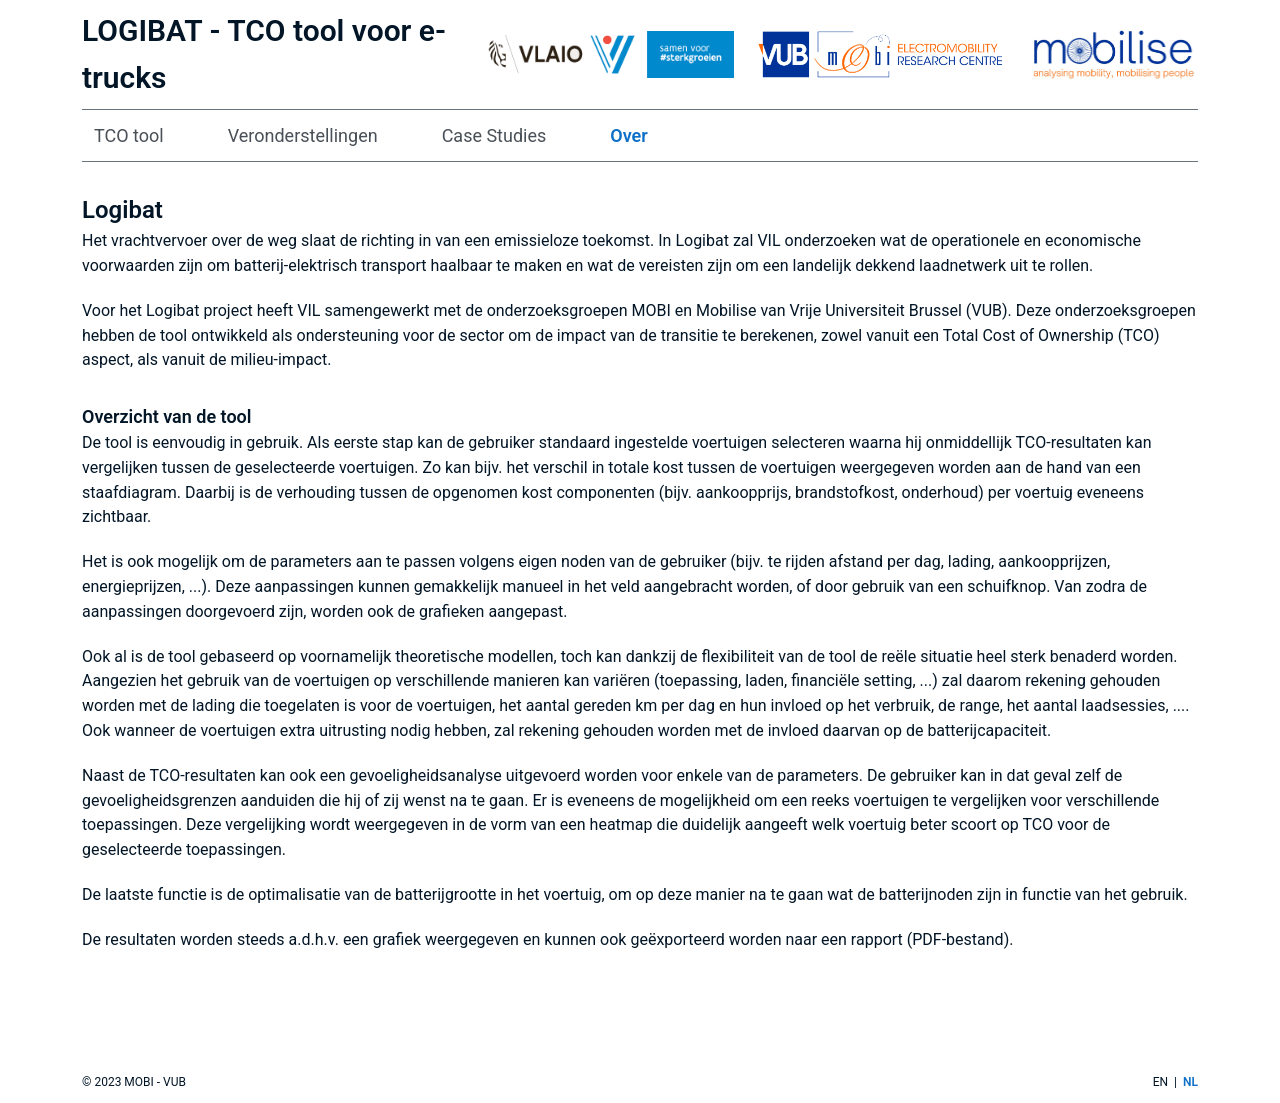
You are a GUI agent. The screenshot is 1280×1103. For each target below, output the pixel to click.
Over (628, 135)
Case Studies (494, 135)
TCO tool (129, 135)
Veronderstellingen (303, 135)
